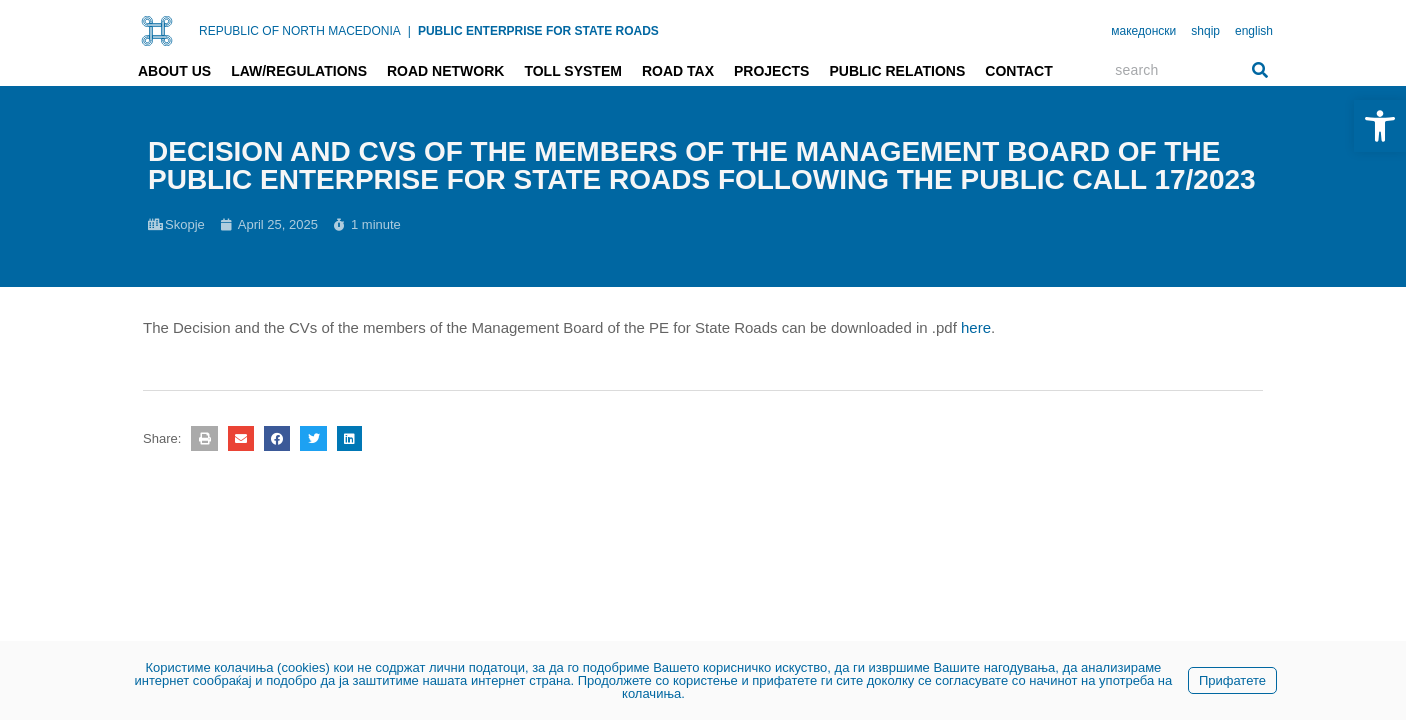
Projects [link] (771, 71)
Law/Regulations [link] (299, 71)
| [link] (409, 31)
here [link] (976, 327)
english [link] (1254, 31)
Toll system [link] (573, 71)
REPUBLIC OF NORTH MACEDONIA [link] (300, 31)
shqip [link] (1205, 31)
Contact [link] (1018, 71)
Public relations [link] (897, 71)
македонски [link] (1143, 31)
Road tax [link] (678, 71)
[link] (1380, 126)
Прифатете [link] (1232, 680)
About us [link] (174, 71)
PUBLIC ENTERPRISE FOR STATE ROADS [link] (538, 31)
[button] (204, 438)
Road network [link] (445, 71)
